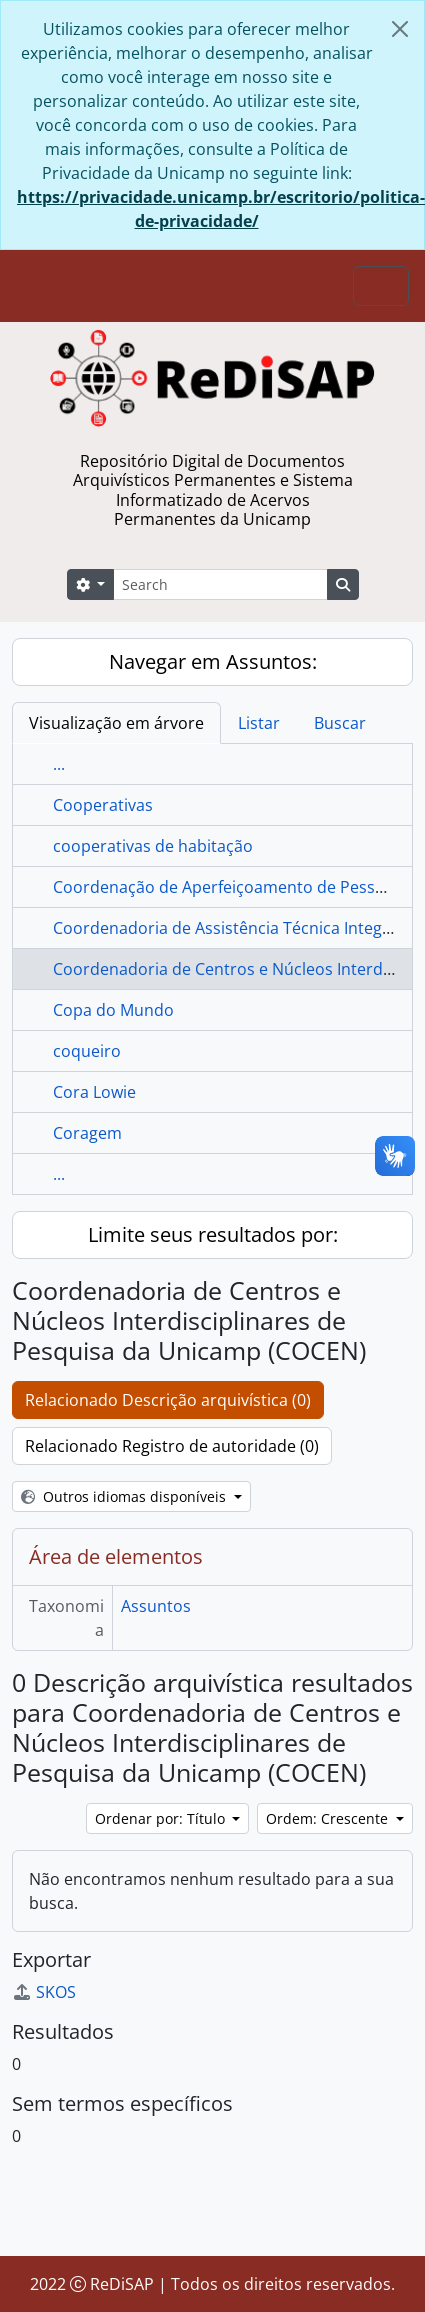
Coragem (87, 1133)
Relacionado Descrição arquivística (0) (168, 1400)
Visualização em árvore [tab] (116, 723)
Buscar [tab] (340, 723)
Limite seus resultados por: (213, 1234)
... (59, 764)
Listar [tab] (259, 723)
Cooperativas (103, 805)
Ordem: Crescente (329, 1818)
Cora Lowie (94, 1092)
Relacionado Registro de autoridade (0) (172, 1446)
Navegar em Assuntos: (213, 661)
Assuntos (156, 1606)
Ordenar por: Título (162, 1818)
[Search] (220, 584)
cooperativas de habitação (153, 846)
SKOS (44, 1992)
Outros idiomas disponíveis (125, 1496)
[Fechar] (400, 29)
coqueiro (87, 1051)
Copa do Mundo (113, 1010)
